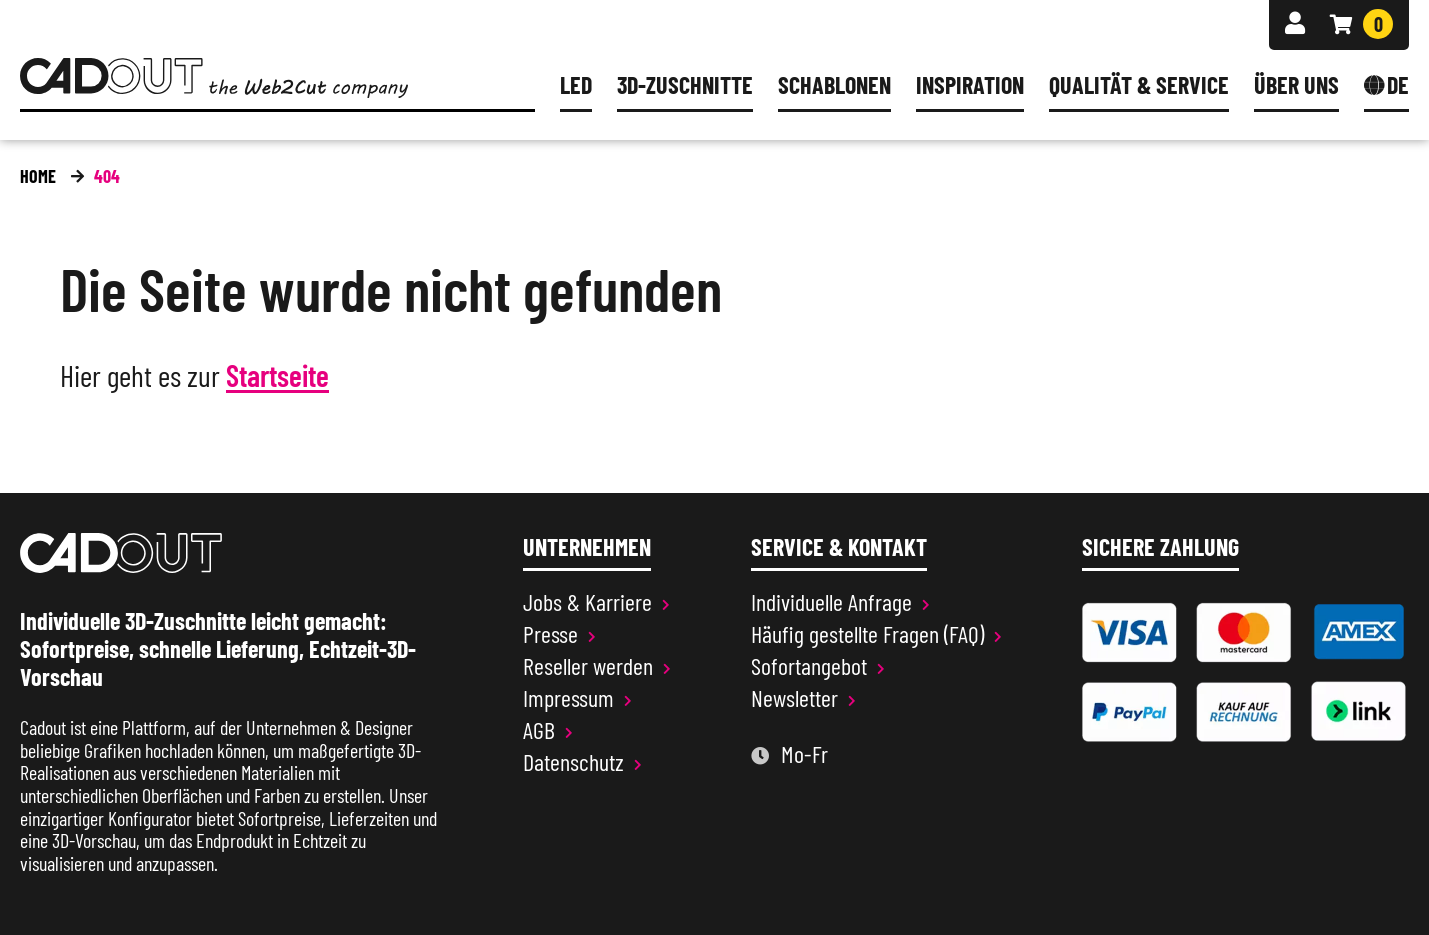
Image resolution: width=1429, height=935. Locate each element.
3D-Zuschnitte (685, 86)
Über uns (1296, 86)
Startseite (277, 376)
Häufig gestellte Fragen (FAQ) (867, 634)
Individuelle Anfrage (831, 602)
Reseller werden (588, 666)
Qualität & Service (1139, 86)
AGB (539, 730)
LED (576, 86)
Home (38, 176)
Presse (550, 634)
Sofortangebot (809, 666)
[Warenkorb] (1361, 24)
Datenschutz (573, 762)
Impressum (568, 698)
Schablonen (834, 86)
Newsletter (794, 698)
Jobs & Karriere (587, 602)
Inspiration (970, 86)
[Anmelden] (1295, 23)
